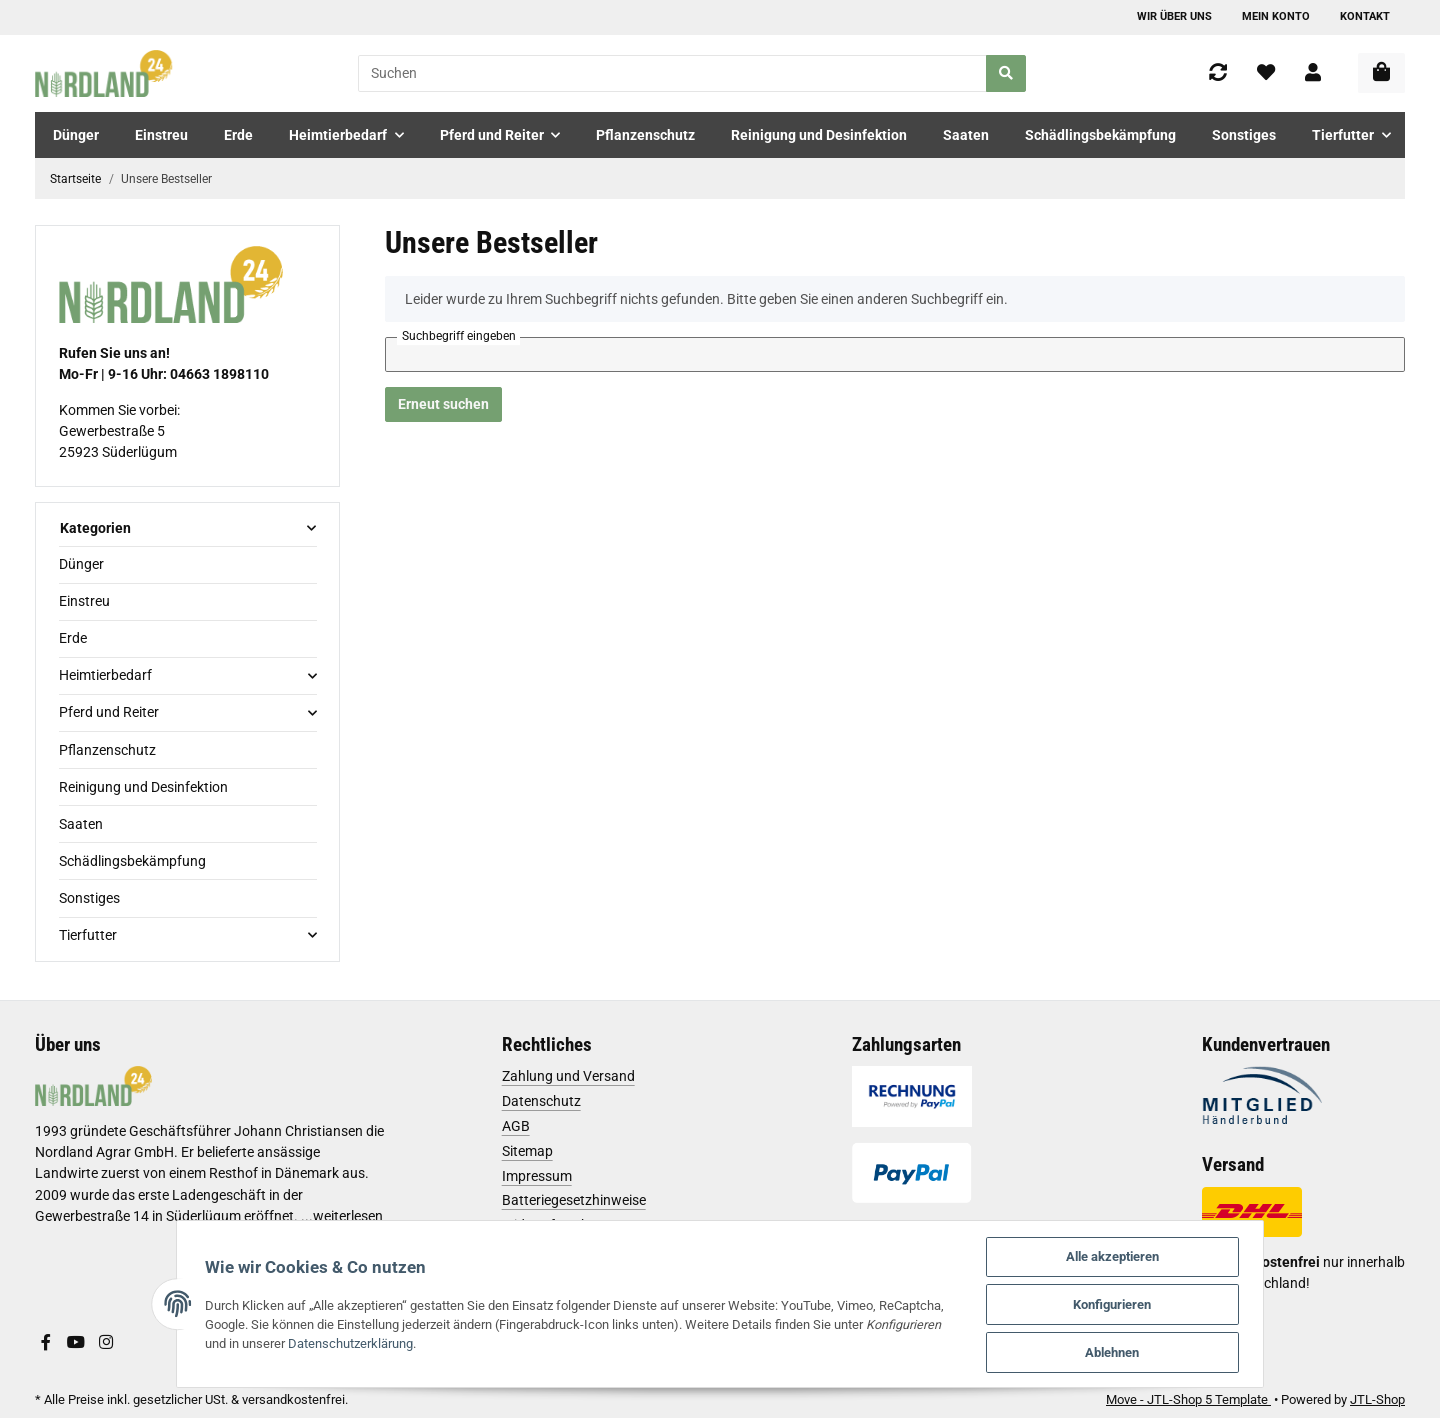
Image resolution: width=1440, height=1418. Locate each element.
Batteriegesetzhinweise (574, 1200)
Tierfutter (88, 935)
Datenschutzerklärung (297, 1341)
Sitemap (527, 1151)
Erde (73, 638)
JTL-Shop (1377, 1399)
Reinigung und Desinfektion (143, 787)
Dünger (81, 564)
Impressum (537, 1176)
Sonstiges (89, 898)
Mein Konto (1276, 16)
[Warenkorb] (1381, 73)
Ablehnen (1129, 1351)
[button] (1313, 73)
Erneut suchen (443, 404)
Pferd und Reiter (109, 712)
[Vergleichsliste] (1218, 73)
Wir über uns (1174, 16)
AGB (516, 1126)
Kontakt (1365, 16)
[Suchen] (672, 73)
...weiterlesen (342, 1216)
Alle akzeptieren (1128, 1253)
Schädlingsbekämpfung (132, 861)
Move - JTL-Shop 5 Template (1188, 1399)
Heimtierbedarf (105, 675)
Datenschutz (541, 1101)
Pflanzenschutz (107, 750)
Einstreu (84, 601)
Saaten (81, 824)
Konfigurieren (1129, 1302)
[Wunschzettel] (1266, 73)
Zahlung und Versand (568, 1076)
